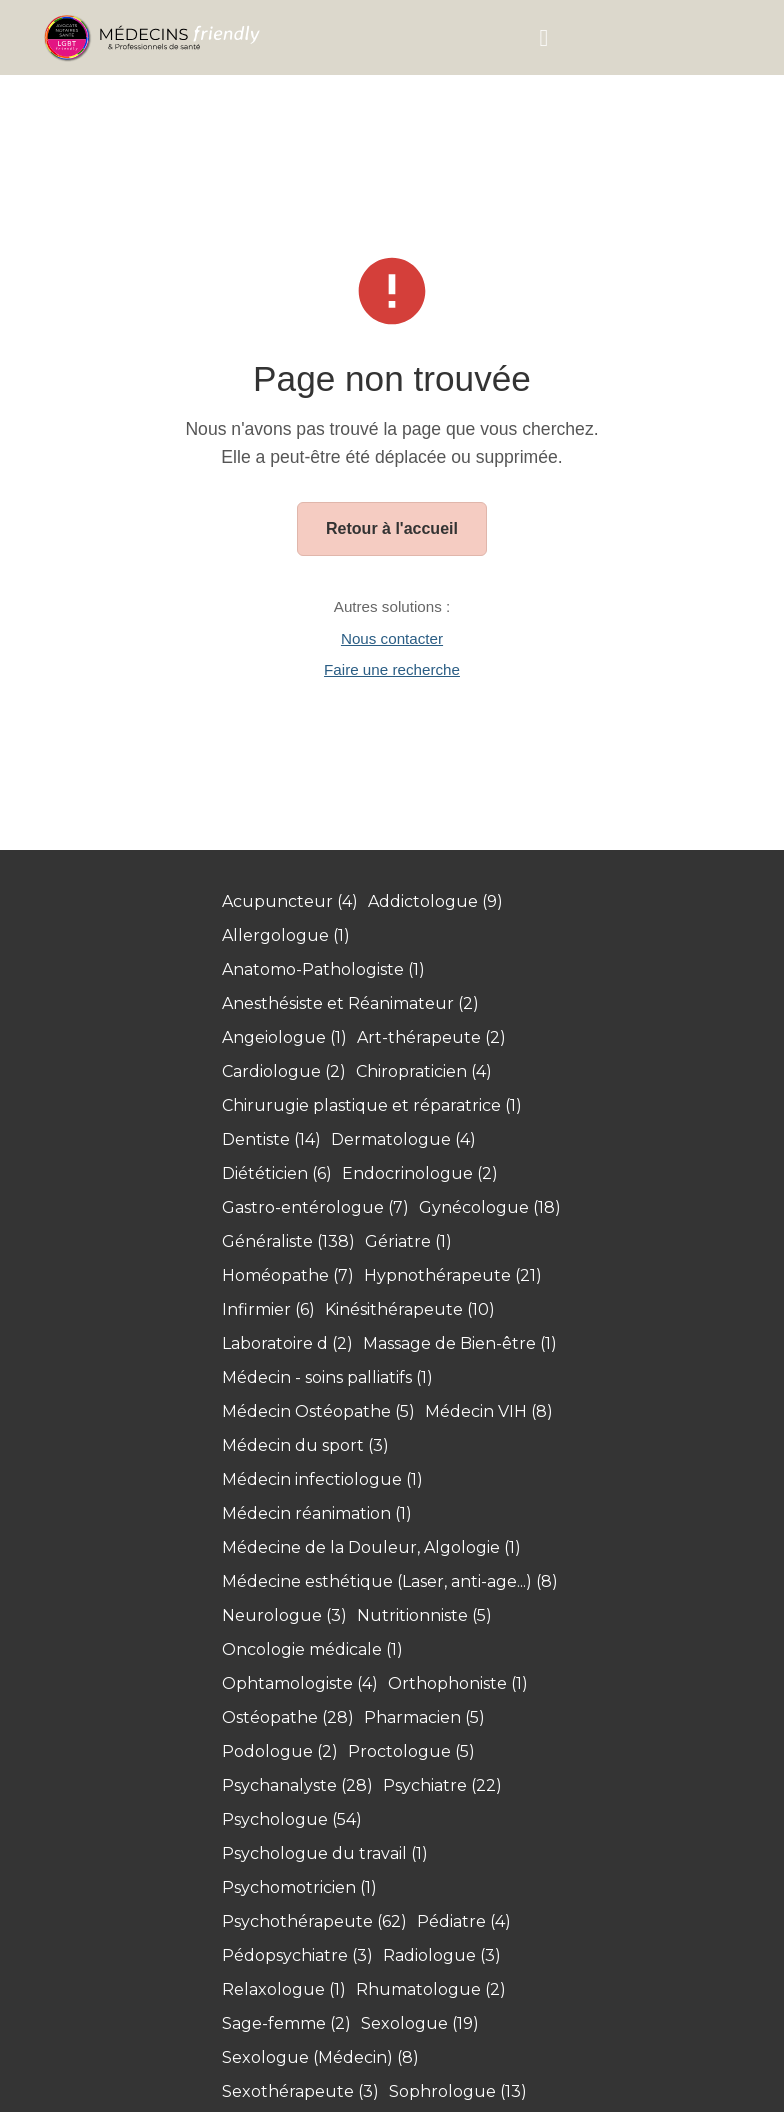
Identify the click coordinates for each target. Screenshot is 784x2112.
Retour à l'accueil (392, 528)
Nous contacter (392, 638)
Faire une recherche (392, 669)
